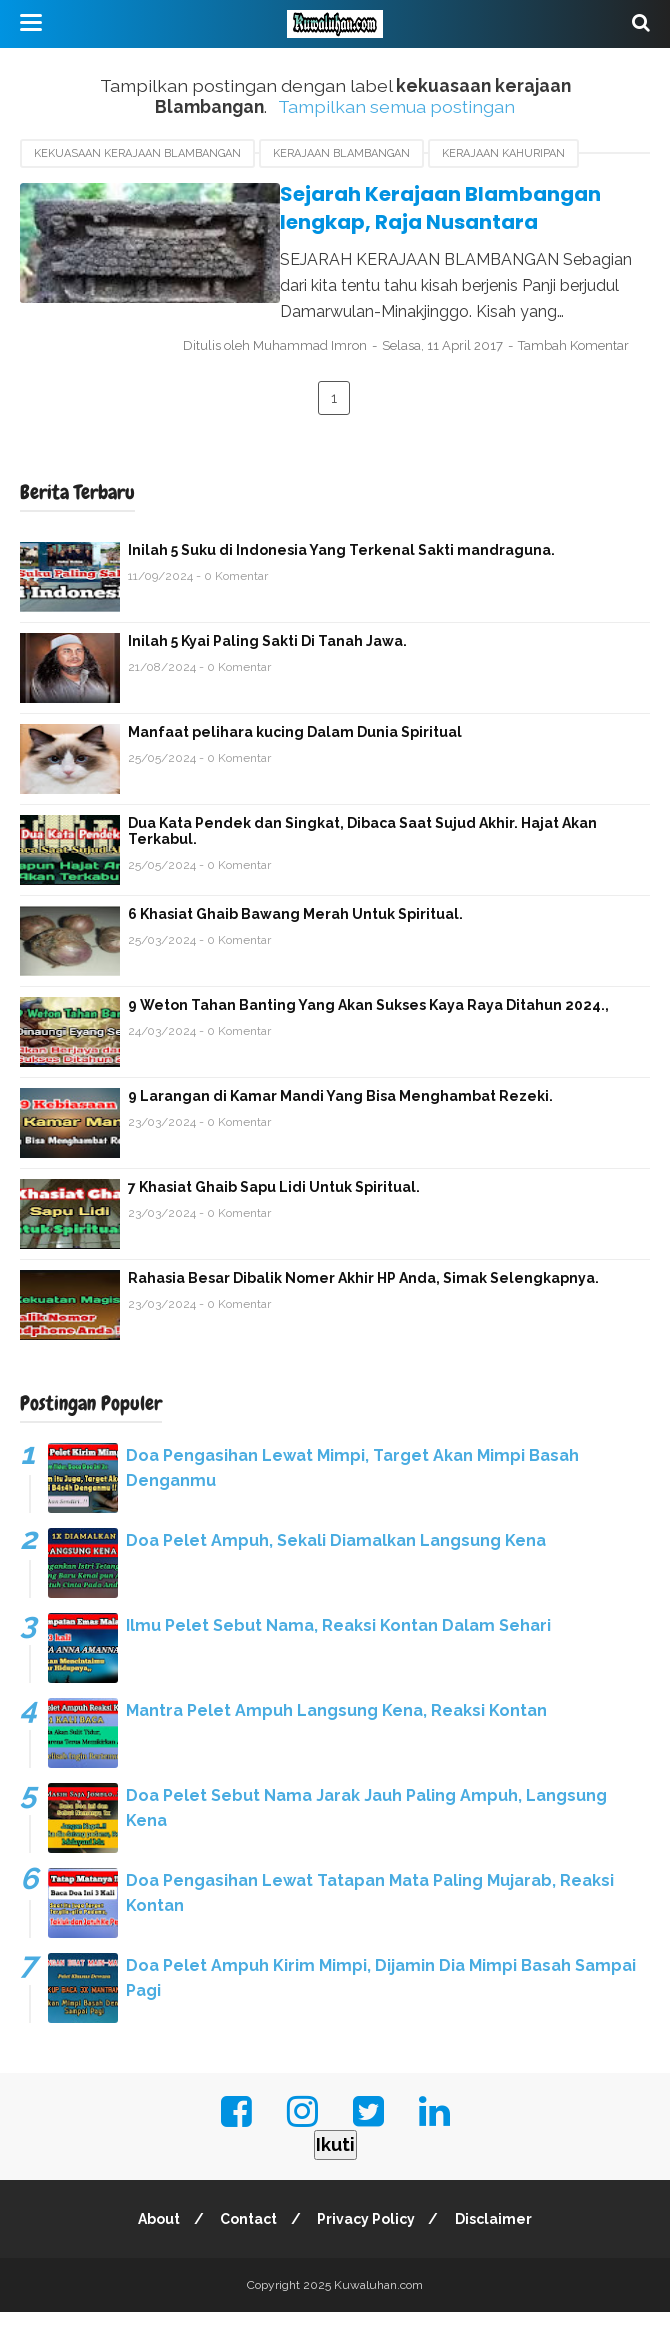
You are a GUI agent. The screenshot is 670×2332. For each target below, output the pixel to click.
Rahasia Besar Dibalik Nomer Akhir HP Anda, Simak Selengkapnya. (363, 1298)
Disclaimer (498, 2239)
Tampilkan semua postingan (396, 106)
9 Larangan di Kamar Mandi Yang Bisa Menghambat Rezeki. (340, 1116)
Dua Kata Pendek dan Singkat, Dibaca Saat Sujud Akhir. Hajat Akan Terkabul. (362, 851)
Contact (247, 2239)
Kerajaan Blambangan (341, 153)
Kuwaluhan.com (378, 2305)
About (155, 2239)
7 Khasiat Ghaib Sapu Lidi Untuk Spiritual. (274, 1207)
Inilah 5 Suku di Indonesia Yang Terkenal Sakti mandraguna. (341, 570)
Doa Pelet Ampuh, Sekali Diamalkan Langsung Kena (336, 1560)
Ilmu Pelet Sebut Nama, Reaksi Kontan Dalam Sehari (338, 1645)
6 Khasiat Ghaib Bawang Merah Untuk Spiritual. (295, 934)
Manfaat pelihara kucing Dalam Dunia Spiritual (295, 752)
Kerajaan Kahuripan (503, 153)
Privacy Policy (368, 2239)
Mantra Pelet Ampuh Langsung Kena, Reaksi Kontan (336, 1730)
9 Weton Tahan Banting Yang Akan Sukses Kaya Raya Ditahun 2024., (368, 1025)
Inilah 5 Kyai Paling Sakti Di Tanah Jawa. (267, 661)
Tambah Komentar (270, 366)
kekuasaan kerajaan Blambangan (137, 153)
